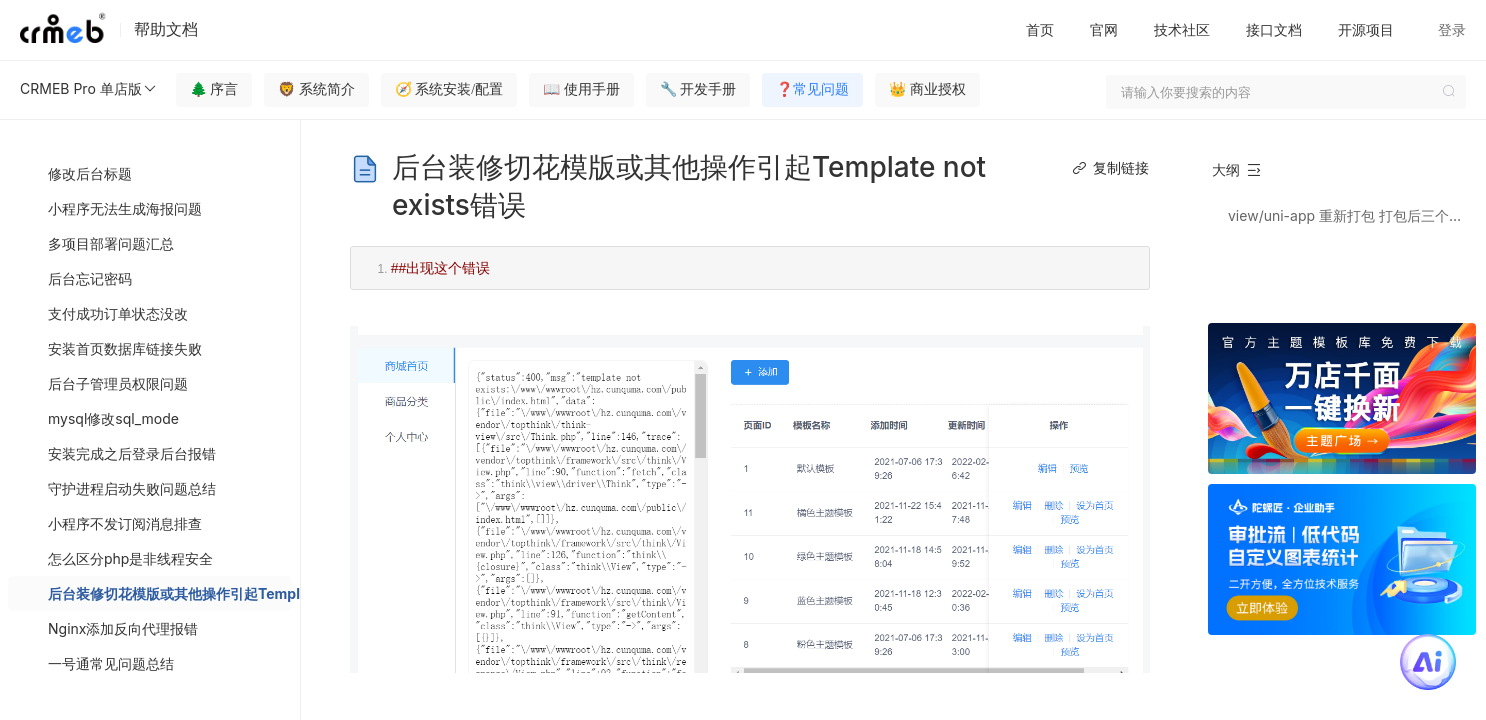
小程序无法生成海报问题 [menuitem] (125, 208)
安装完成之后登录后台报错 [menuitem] (132, 453)
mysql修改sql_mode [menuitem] (113, 418)
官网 (1104, 29)
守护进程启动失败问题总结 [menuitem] (132, 488)
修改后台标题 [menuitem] (90, 173)
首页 (1040, 29)
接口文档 (1274, 29)
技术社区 (1182, 29)
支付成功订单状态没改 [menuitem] (118, 313)
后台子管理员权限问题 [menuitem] (118, 383)
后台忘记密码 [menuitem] (90, 278)
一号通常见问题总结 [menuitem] (111, 663)
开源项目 (1366, 29)
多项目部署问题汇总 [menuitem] (111, 243)
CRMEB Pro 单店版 (89, 89)
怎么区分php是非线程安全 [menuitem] (130, 558)
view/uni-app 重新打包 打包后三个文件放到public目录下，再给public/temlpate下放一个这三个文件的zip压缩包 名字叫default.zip (1351, 215)
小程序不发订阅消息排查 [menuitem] (125, 523)
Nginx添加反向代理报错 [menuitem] (123, 628)
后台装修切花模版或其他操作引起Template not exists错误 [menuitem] (170, 593)
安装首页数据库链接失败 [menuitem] (125, 348)
